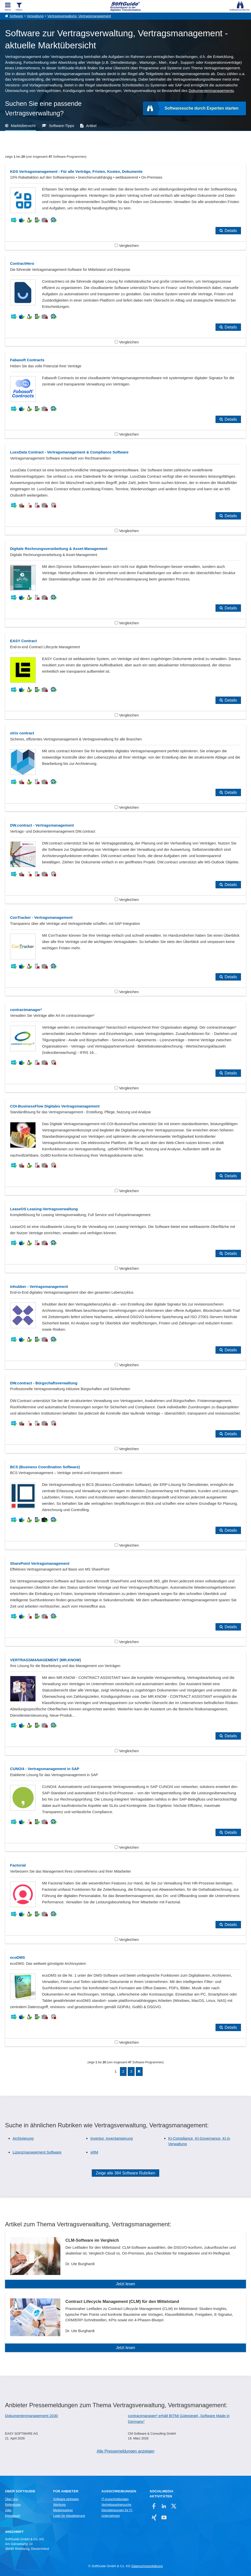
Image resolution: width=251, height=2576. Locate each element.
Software (16, 16)
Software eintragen (66, 2499)
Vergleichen (127, 245)
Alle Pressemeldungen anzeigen (125, 2451)
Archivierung (23, 2138)
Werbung (59, 2504)
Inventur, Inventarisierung (111, 2138)
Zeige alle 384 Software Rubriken (125, 2173)
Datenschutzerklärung (147, 2566)
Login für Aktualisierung (69, 2516)
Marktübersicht (23, 125)
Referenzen (13, 2504)
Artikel (91, 125)
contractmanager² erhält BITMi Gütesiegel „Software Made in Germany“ (179, 2419)
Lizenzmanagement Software (37, 2152)
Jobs (8, 2510)
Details (231, 231)
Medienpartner (63, 2510)
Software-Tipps (61, 125)
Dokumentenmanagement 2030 (31, 2416)
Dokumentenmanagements (211, 90)
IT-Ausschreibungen (115, 2499)
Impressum (12, 2516)
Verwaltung (35, 16)
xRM (94, 2152)
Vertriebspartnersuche (116, 2504)
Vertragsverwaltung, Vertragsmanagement (79, 16)
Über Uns (11, 2499)
